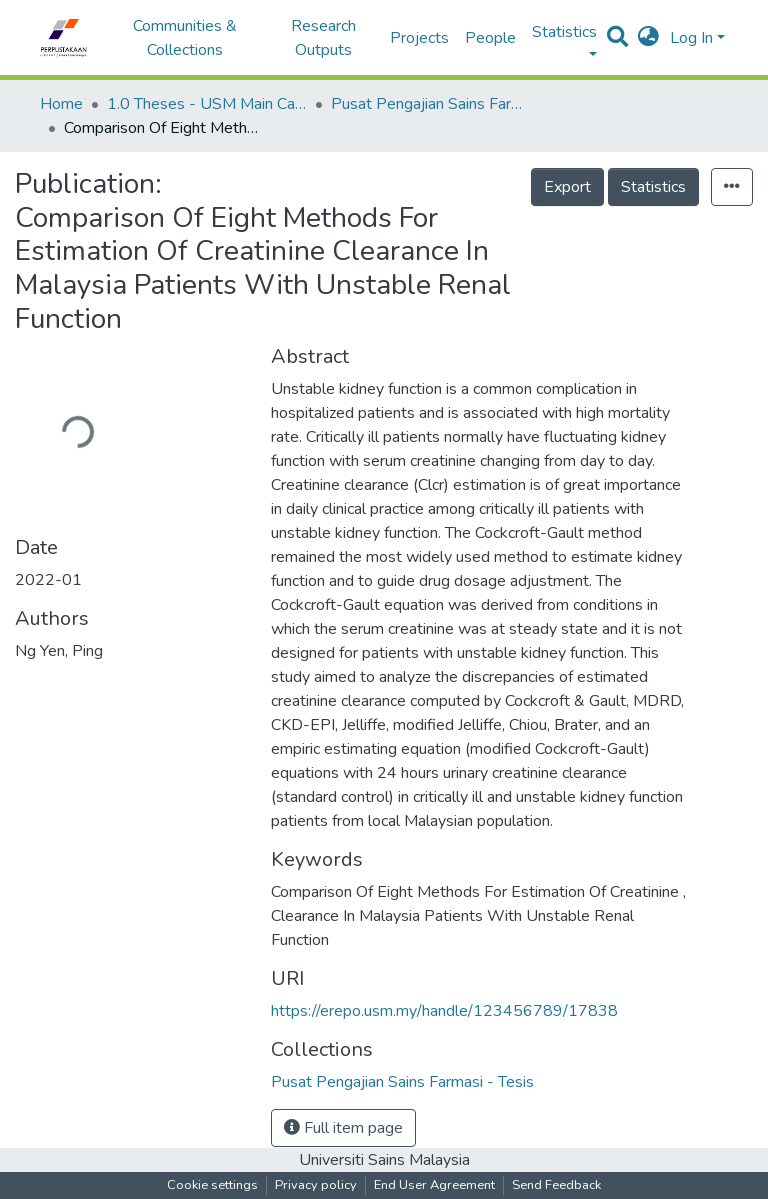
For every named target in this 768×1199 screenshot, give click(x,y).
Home (61, 104)
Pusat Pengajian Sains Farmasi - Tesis (431, 104)
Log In (691, 38)
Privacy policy (316, 1185)
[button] (648, 38)
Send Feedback (556, 1185)
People (490, 38)
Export (567, 187)
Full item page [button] (343, 1128)
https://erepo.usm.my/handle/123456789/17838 (444, 1011)
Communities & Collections (185, 38)
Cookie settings (212, 1185)
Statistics (653, 187)
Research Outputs (323, 38)
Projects (419, 38)
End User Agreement (434, 1185)
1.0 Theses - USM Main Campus (207, 104)
